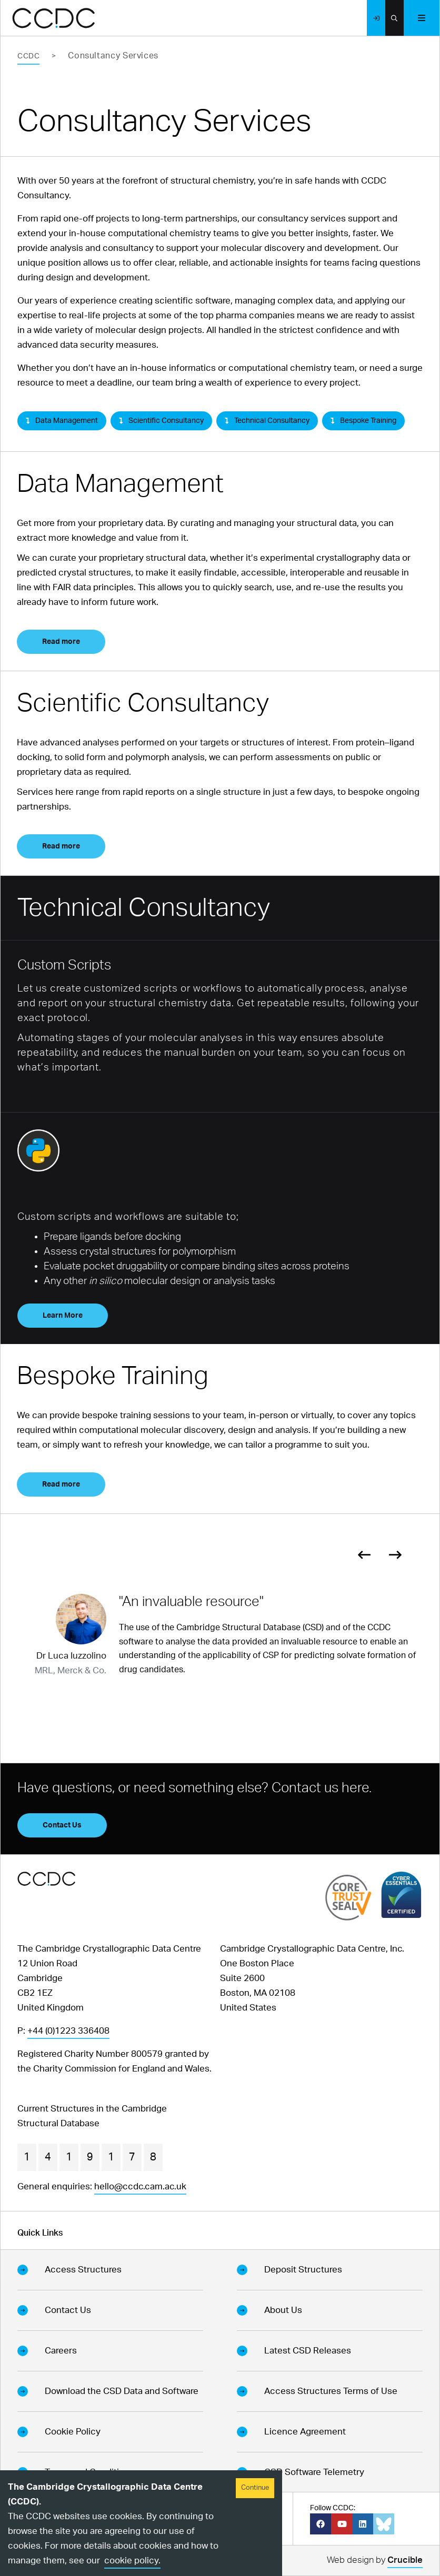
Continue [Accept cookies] (255, 2487)
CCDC (28, 56)
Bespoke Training (363, 421)
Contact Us (62, 1825)
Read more (61, 641)
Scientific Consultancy (161, 421)
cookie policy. (132, 2560)
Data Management (62, 421)
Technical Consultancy (267, 421)
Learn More (63, 1315)
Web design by (375, 2561)
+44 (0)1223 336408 (68, 2030)
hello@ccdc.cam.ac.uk (140, 2186)
